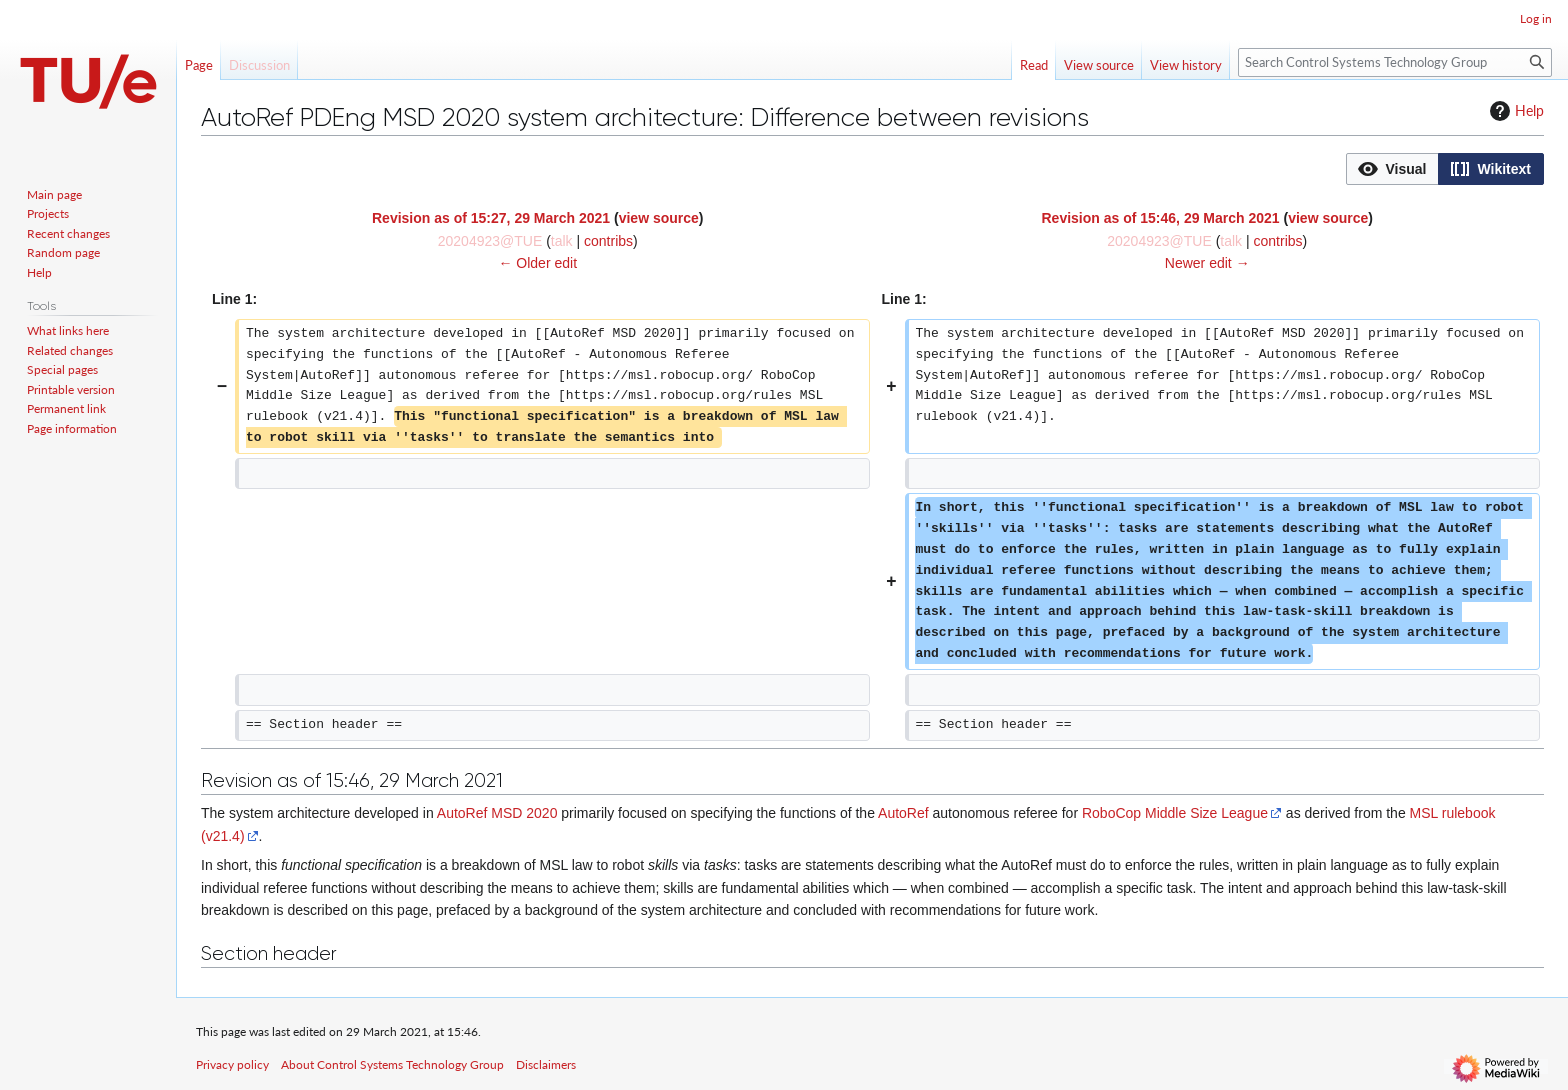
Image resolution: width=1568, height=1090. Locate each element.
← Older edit (537, 263)
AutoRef (903, 813)
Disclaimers (546, 1064)
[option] (1392, 168)
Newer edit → (1207, 263)
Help (1514, 111)
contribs (608, 241)
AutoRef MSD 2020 (497, 813)
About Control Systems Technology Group (392, 1064)
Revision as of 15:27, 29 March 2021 (491, 218)
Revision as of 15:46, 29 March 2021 (1160, 218)
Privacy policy (232, 1064)
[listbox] (1445, 169)
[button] (1392, 169)
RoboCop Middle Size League (1175, 813)
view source (659, 218)
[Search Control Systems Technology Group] (1395, 62)
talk (562, 241)
